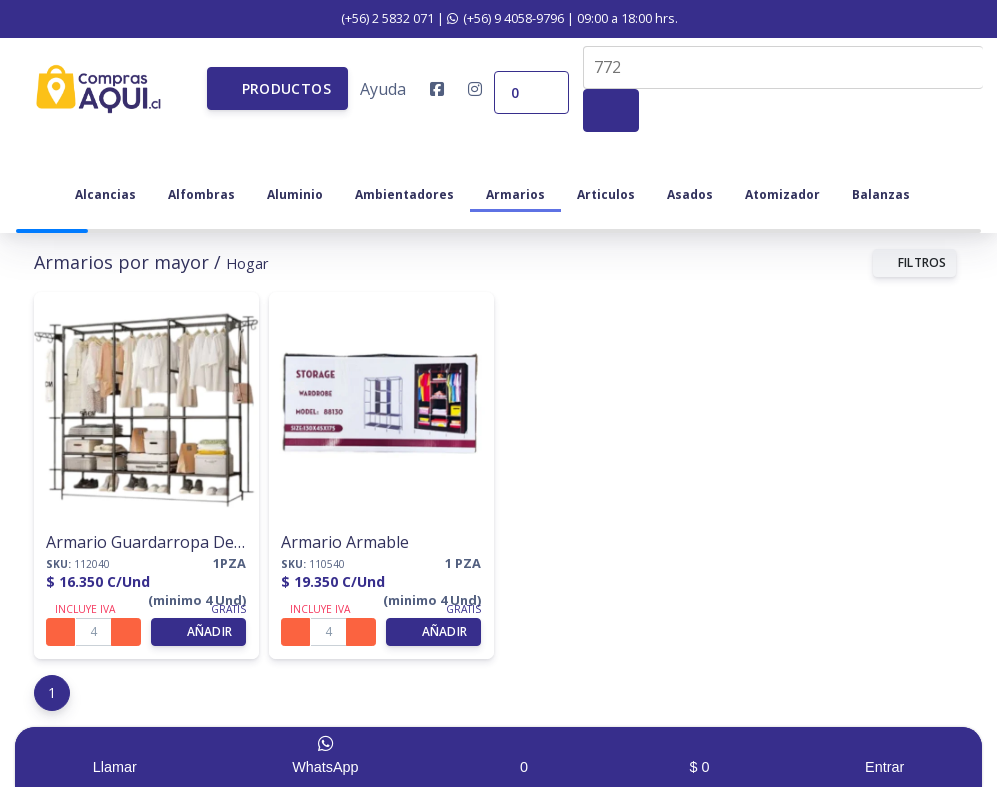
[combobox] (783, 67)
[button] (277, 88)
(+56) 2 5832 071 (377, 18)
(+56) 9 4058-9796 (505, 18)
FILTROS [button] (914, 262)
